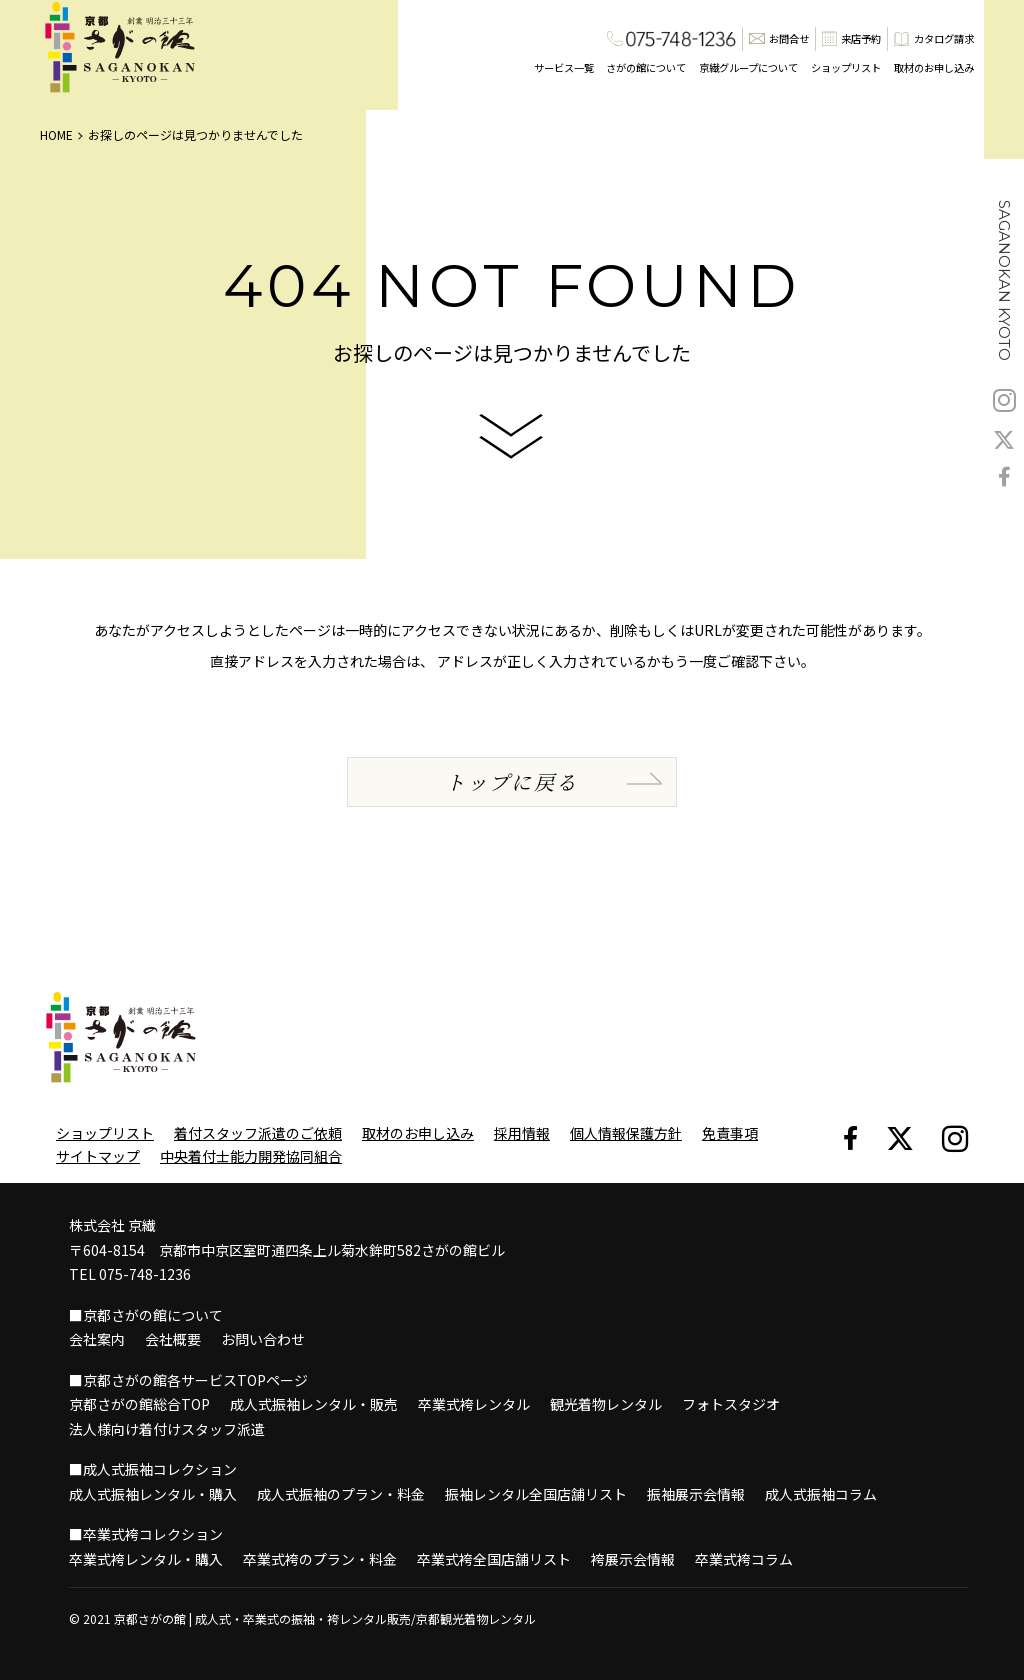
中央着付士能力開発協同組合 (251, 1156)
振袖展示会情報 (696, 1494)
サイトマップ (98, 1156)
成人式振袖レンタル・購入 (153, 1494)
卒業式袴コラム (744, 1559)
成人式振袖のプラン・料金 (341, 1494)
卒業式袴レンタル (474, 1404)
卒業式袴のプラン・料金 (320, 1559)
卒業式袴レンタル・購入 (146, 1559)
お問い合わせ (263, 1339)
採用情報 (522, 1133)
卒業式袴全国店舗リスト (494, 1559)
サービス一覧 (564, 67)
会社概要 (173, 1339)
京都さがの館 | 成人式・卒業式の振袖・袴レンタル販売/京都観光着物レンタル (325, 1618)
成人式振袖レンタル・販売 (314, 1404)
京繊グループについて (748, 67)
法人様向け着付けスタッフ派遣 (167, 1429)
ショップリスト (846, 67)
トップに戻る (511, 781)
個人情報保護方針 (626, 1133)
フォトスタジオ (731, 1404)
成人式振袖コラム (821, 1494)
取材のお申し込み (934, 67)
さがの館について (646, 67)
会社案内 (97, 1339)
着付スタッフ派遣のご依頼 (258, 1133)
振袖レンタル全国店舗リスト (536, 1494)
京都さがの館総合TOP (139, 1404)
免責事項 (730, 1133)
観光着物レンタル (606, 1404)
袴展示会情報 (633, 1559)
